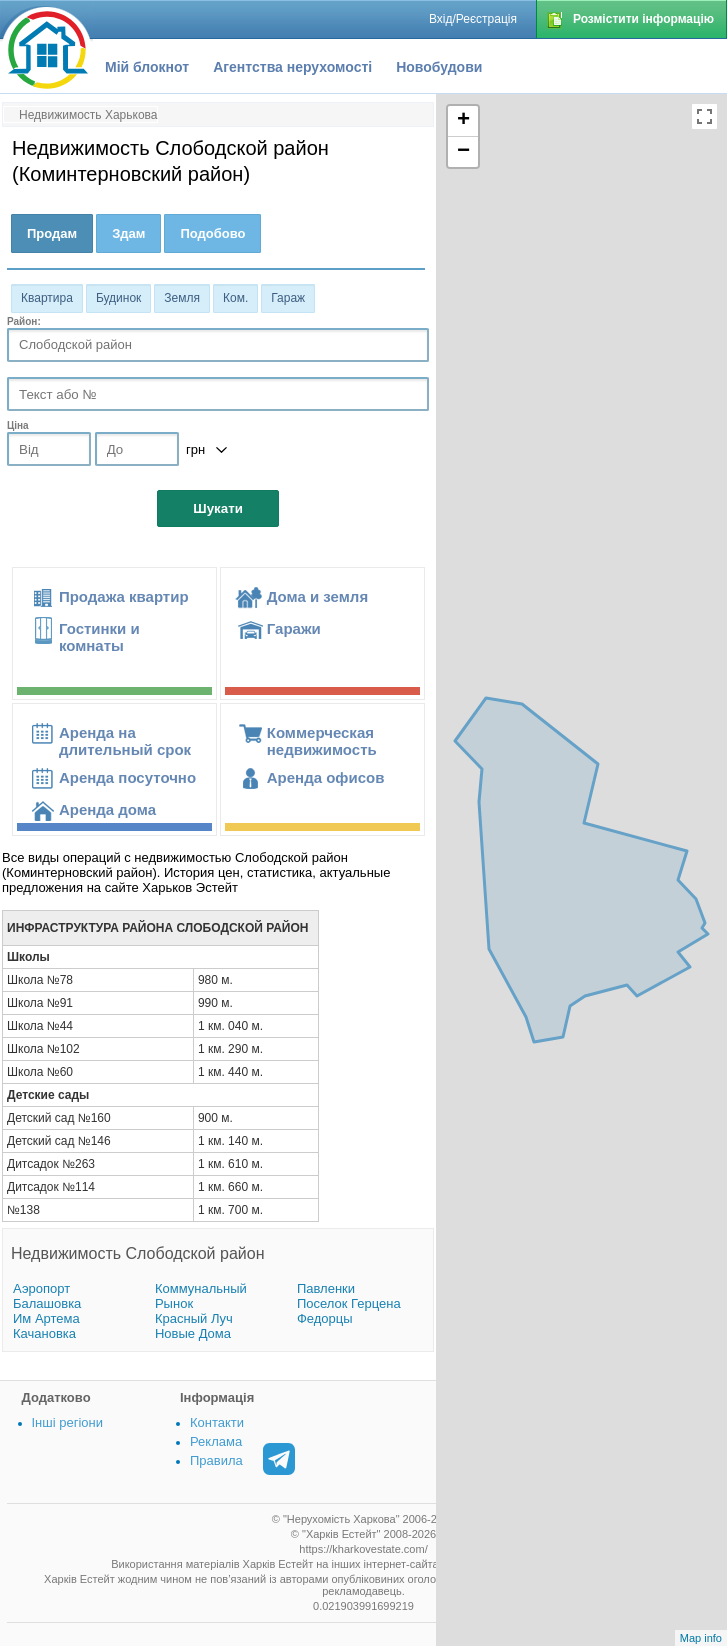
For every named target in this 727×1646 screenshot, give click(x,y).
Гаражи (294, 628)
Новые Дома (193, 1333)
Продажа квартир (124, 596)
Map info (701, 1638)
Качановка (44, 1333)
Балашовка (47, 1303)
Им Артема (46, 1318)
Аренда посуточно (127, 777)
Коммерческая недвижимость (322, 741)
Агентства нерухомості (292, 67)
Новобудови (439, 67)
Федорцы (325, 1318)
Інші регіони (67, 1422)
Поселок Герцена (349, 1303)
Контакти (217, 1422)
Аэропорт (41, 1288)
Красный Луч (194, 1318)
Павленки (326, 1288)
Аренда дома (107, 809)
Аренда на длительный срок (125, 741)
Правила (216, 1460)
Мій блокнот (147, 67)
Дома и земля (317, 596)
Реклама (216, 1441)
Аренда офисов (326, 777)
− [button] (463, 152)
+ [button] (463, 121)
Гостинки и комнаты (99, 637)
